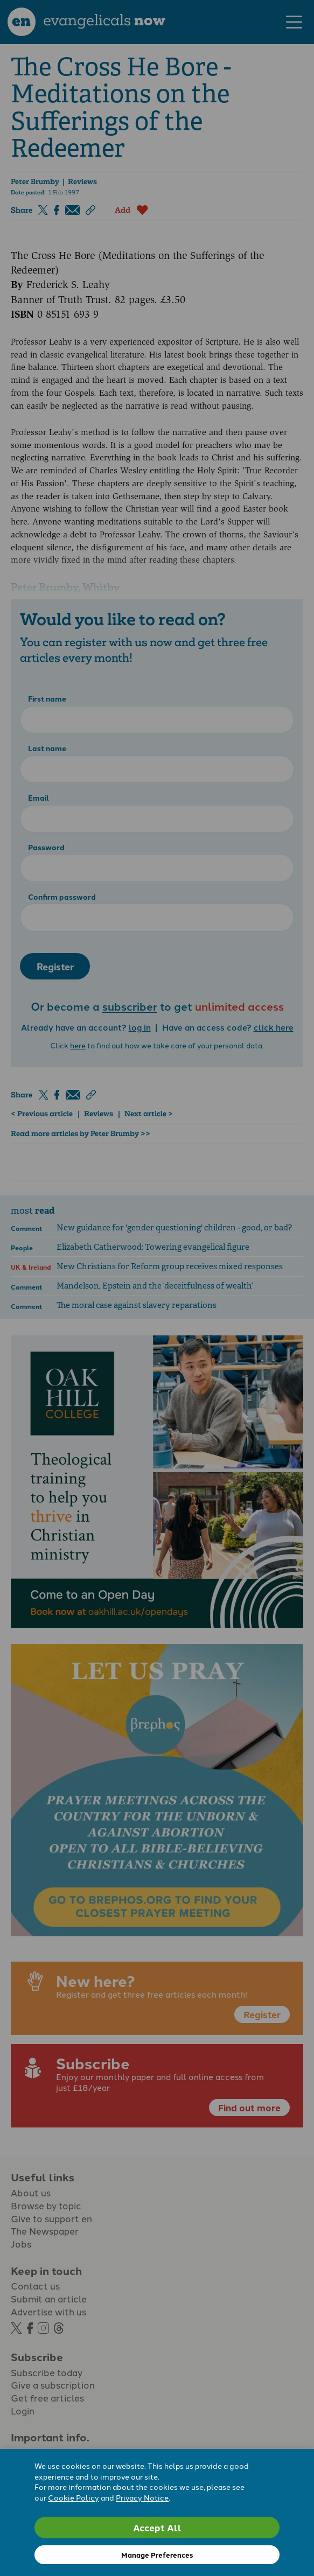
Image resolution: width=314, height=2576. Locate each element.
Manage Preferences (157, 2555)
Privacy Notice (142, 2497)
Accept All (157, 2527)
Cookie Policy (73, 2497)
